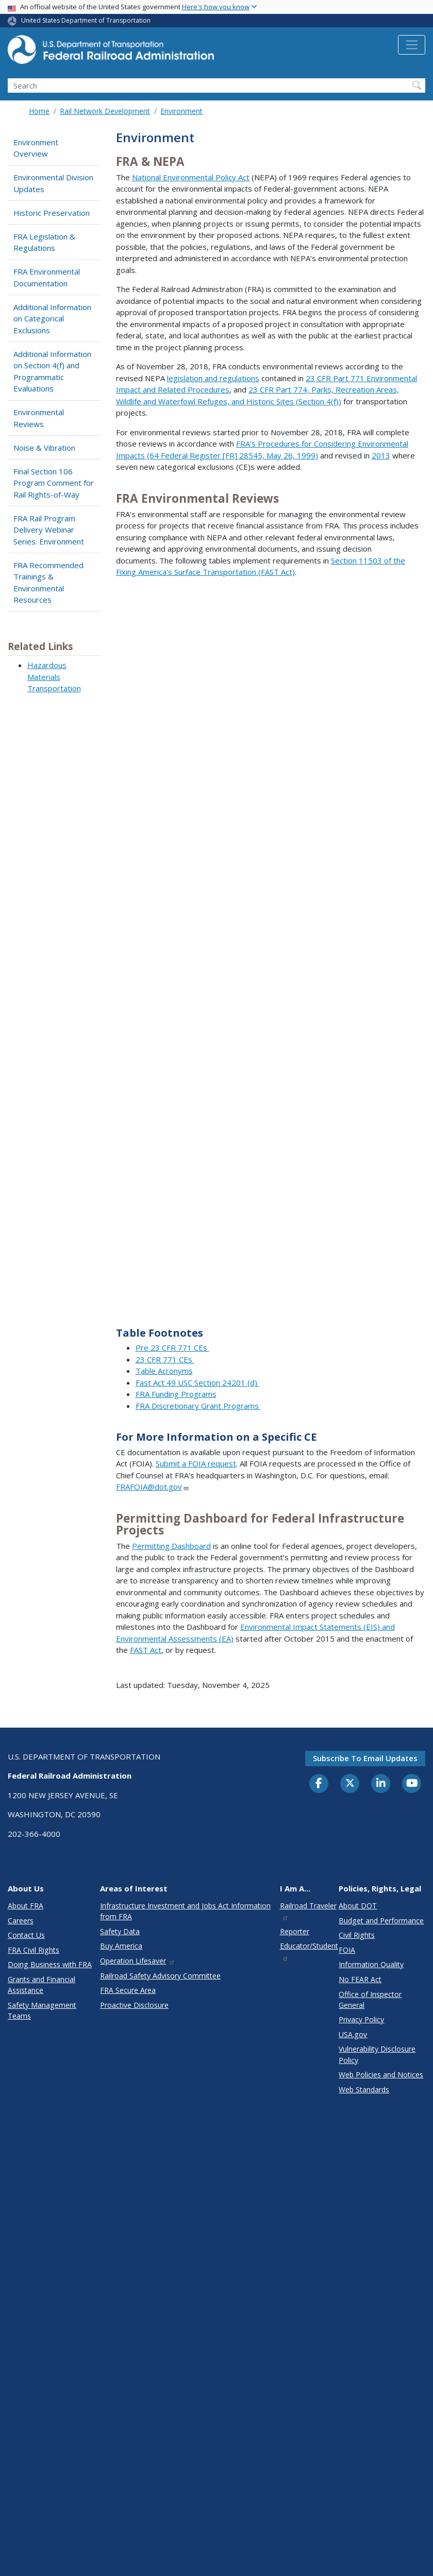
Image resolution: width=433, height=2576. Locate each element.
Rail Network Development (105, 111)
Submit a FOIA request (196, 1463)
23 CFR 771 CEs (165, 1359)
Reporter (294, 1931)
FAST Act (145, 1650)
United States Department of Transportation (86, 20)
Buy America (121, 1946)
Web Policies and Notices (381, 2074)
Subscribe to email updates (365, 1758)
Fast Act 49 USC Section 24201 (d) (197, 1382)
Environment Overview (35, 148)
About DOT (358, 1905)
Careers (21, 1920)
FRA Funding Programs (176, 1394)
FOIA (347, 1950)
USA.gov (353, 2034)
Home (39, 111)
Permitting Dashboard (171, 1546)
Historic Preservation (51, 213)
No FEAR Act (360, 1979)
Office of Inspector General (370, 1999)
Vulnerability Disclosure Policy (377, 2054)
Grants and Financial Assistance (41, 1984)
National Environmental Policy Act (190, 177)
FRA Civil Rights (33, 1950)
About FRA (25, 1905)
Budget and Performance (381, 1920)
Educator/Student (309, 1951)
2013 (381, 455)
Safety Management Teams (42, 2010)
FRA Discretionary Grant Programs (198, 1406)
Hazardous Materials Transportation (54, 676)
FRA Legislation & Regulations (44, 242)
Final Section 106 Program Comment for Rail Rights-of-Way (53, 483)
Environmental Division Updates (53, 183)
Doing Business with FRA (50, 1964)
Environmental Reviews (38, 418)
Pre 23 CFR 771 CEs (172, 1347)
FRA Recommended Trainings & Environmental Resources (48, 582)
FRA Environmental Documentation (46, 277)
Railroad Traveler (308, 1911)
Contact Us (26, 1935)
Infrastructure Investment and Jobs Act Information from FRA (185, 1911)
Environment (181, 111)
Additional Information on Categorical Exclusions (52, 318)
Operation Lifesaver (137, 1961)
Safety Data (120, 1931)
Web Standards (364, 2089)
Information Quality (371, 1964)
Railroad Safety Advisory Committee (160, 1976)
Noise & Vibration (44, 447)
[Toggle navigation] (411, 45)
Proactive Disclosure (134, 2005)
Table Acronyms (164, 1371)
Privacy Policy (361, 2019)
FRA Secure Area (128, 1990)
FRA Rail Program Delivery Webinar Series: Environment (48, 530)
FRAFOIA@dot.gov (152, 1486)
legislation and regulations (213, 378)
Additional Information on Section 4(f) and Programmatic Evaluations (52, 371)
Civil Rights (357, 1935)
